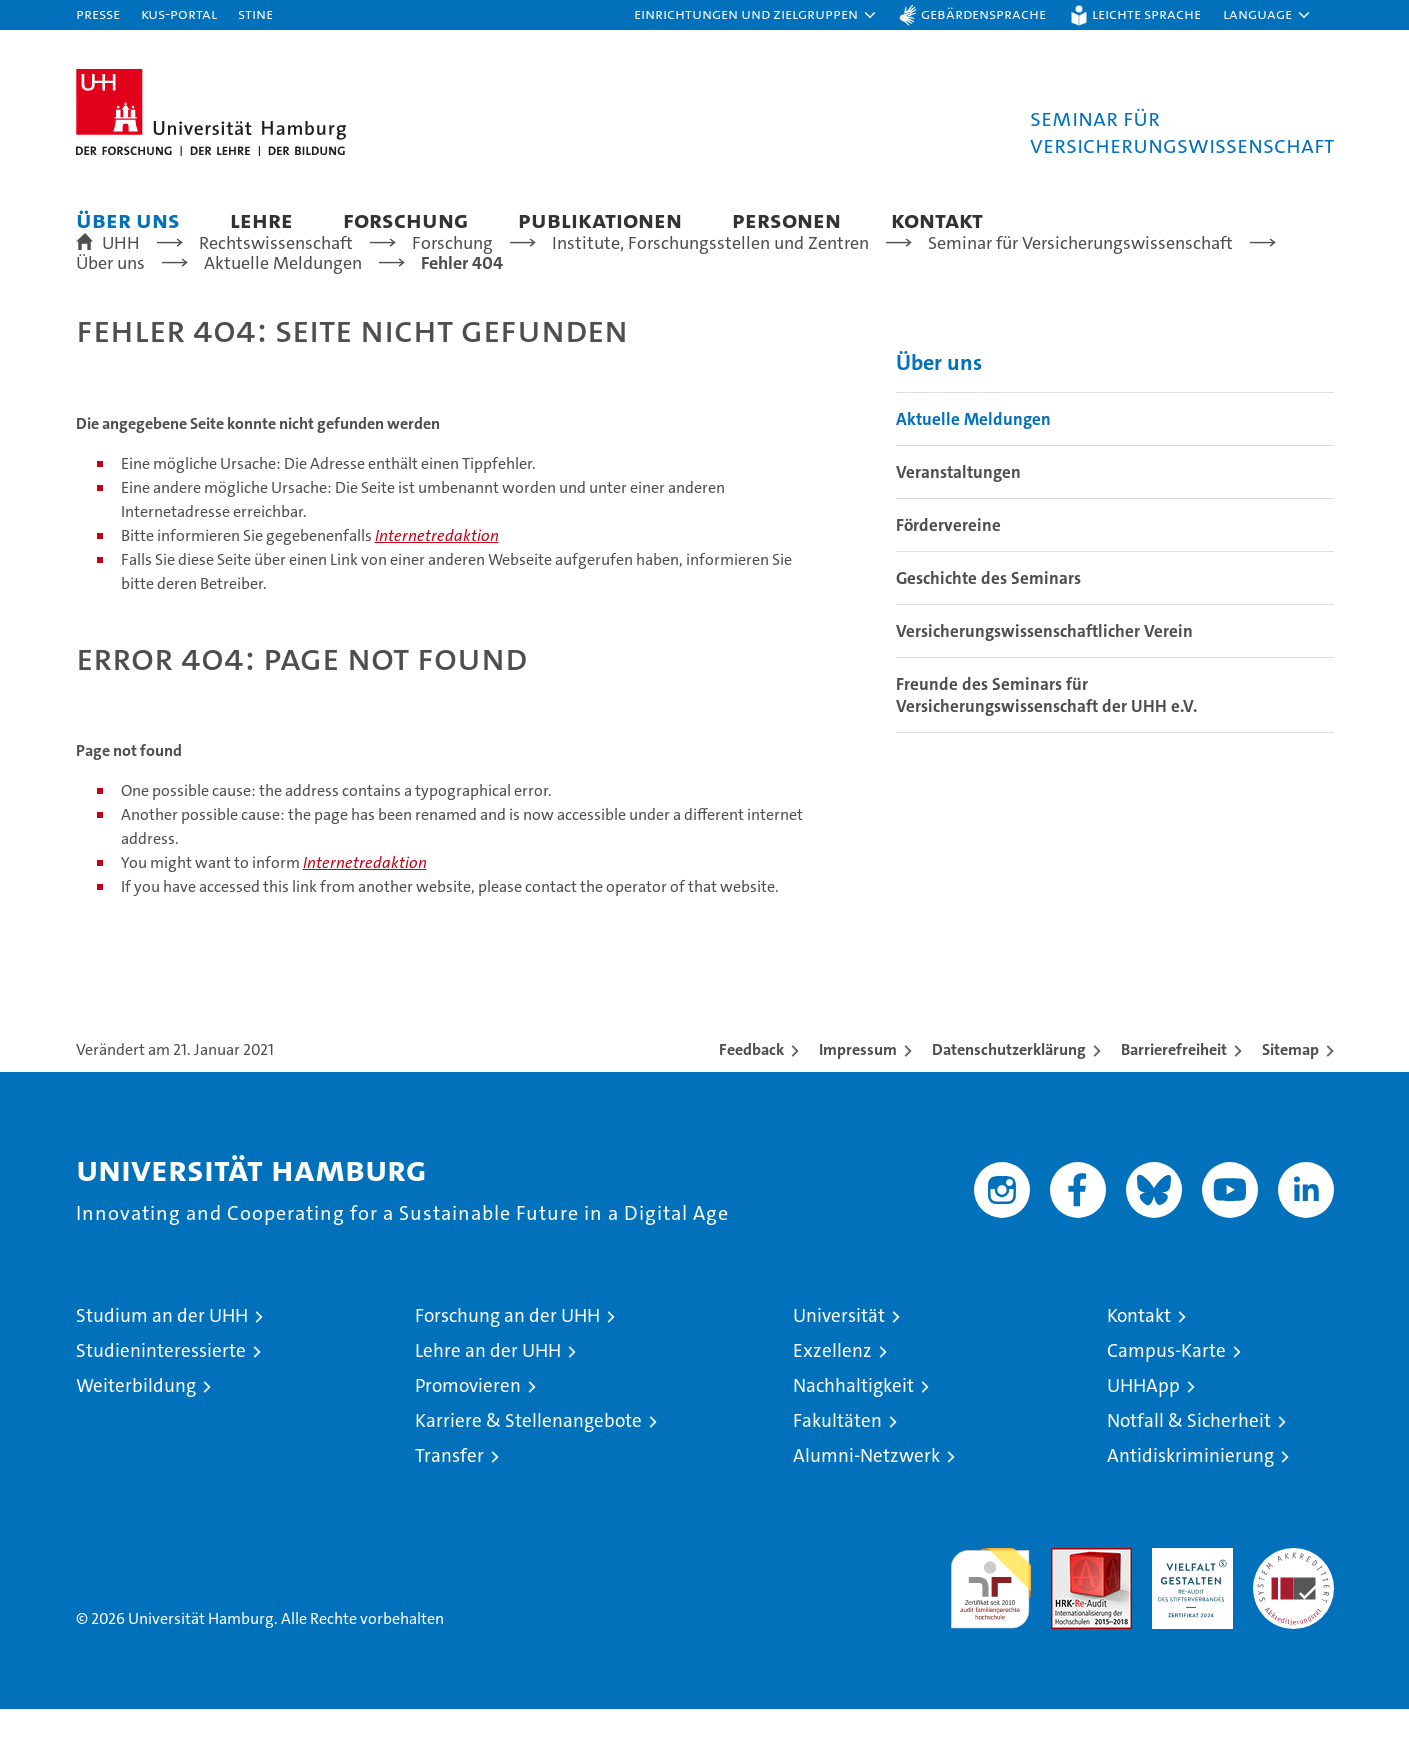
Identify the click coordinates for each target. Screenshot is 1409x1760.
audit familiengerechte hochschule (990, 1630)
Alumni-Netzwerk (866, 1506)
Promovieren (468, 1436)
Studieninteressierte (161, 1401)
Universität (839, 1366)
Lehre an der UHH (488, 1401)
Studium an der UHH (162, 1366)
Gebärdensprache (983, 13)
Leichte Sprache (1146, 13)
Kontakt (937, 219)
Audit (1070, 1609)
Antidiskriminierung (1190, 1506)
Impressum (858, 1100)
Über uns (128, 219)
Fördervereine (948, 576)
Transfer (449, 1506)
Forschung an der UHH (507, 1366)
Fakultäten (837, 1471)
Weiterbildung (136, 1436)
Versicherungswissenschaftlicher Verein (1044, 682)
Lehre (261, 219)
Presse (98, 13)
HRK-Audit (1187, 1609)
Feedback (751, 1100)
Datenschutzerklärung (1009, 1100)
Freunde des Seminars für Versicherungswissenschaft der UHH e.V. (1046, 746)
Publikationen (600, 219)
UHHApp (1143, 1436)
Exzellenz (832, 1401)
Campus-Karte (1166, 1401)
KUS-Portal (179, 13)
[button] (756, 15)
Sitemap (1290, 1100)
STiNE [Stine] (255, 13)
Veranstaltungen (958, 523)
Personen (786, 219)
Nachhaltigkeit (853, 1436)
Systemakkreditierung (1293, 1609)
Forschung (405, 219)
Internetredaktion (437, 586)
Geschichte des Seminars (988, 629)
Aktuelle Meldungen (973, 470)
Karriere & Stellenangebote (528, 1471)
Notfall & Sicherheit (1189, 1471)
